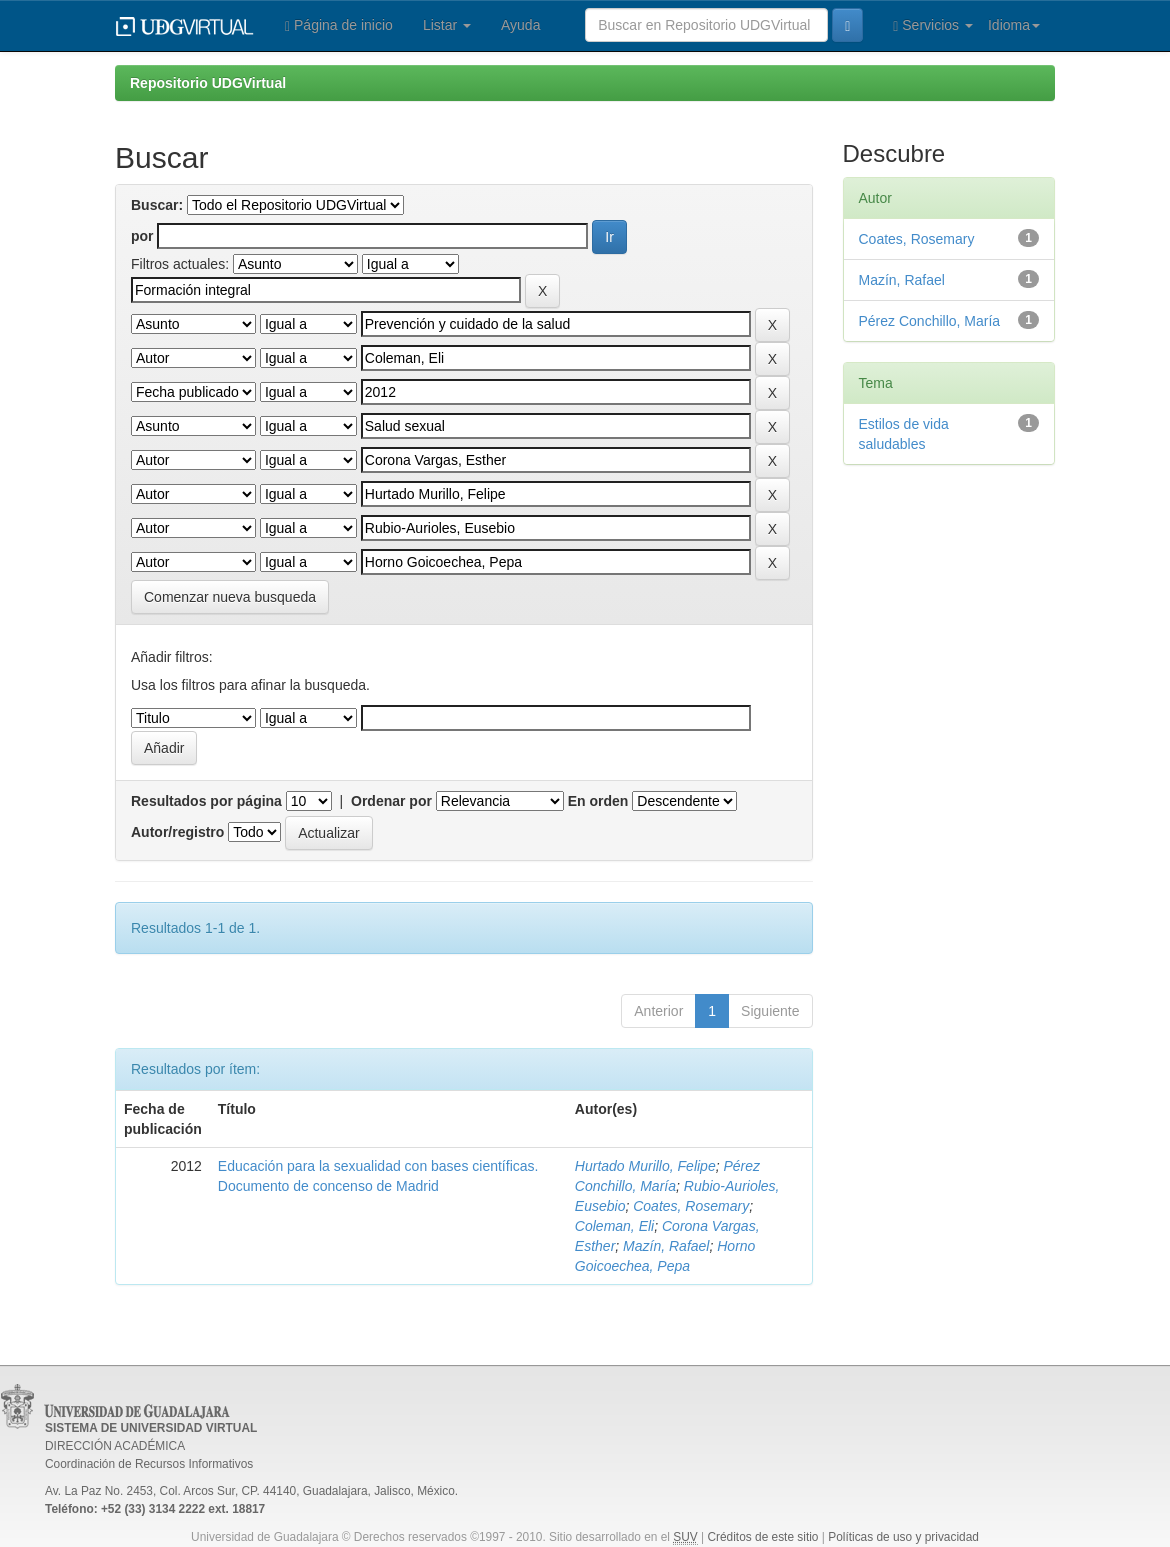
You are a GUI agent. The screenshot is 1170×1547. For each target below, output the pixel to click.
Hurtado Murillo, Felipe (645, 1166)
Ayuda (520, 25)
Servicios (933, 25)
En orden (598, 801)
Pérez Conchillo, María (930, 321)
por (142, 236)
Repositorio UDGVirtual (208, 83)
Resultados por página (206, 801)
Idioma (1014, 25)
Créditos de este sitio (762, 1537)
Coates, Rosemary (691, 1206)
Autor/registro (177, 832)
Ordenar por (391, 801)
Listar (447, 25)
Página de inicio (339, 25)
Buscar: (157, 205)
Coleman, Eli (614, 1226)
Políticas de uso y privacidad (903, 1537)
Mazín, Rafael (666, 1246)
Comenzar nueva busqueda (230, 597)
